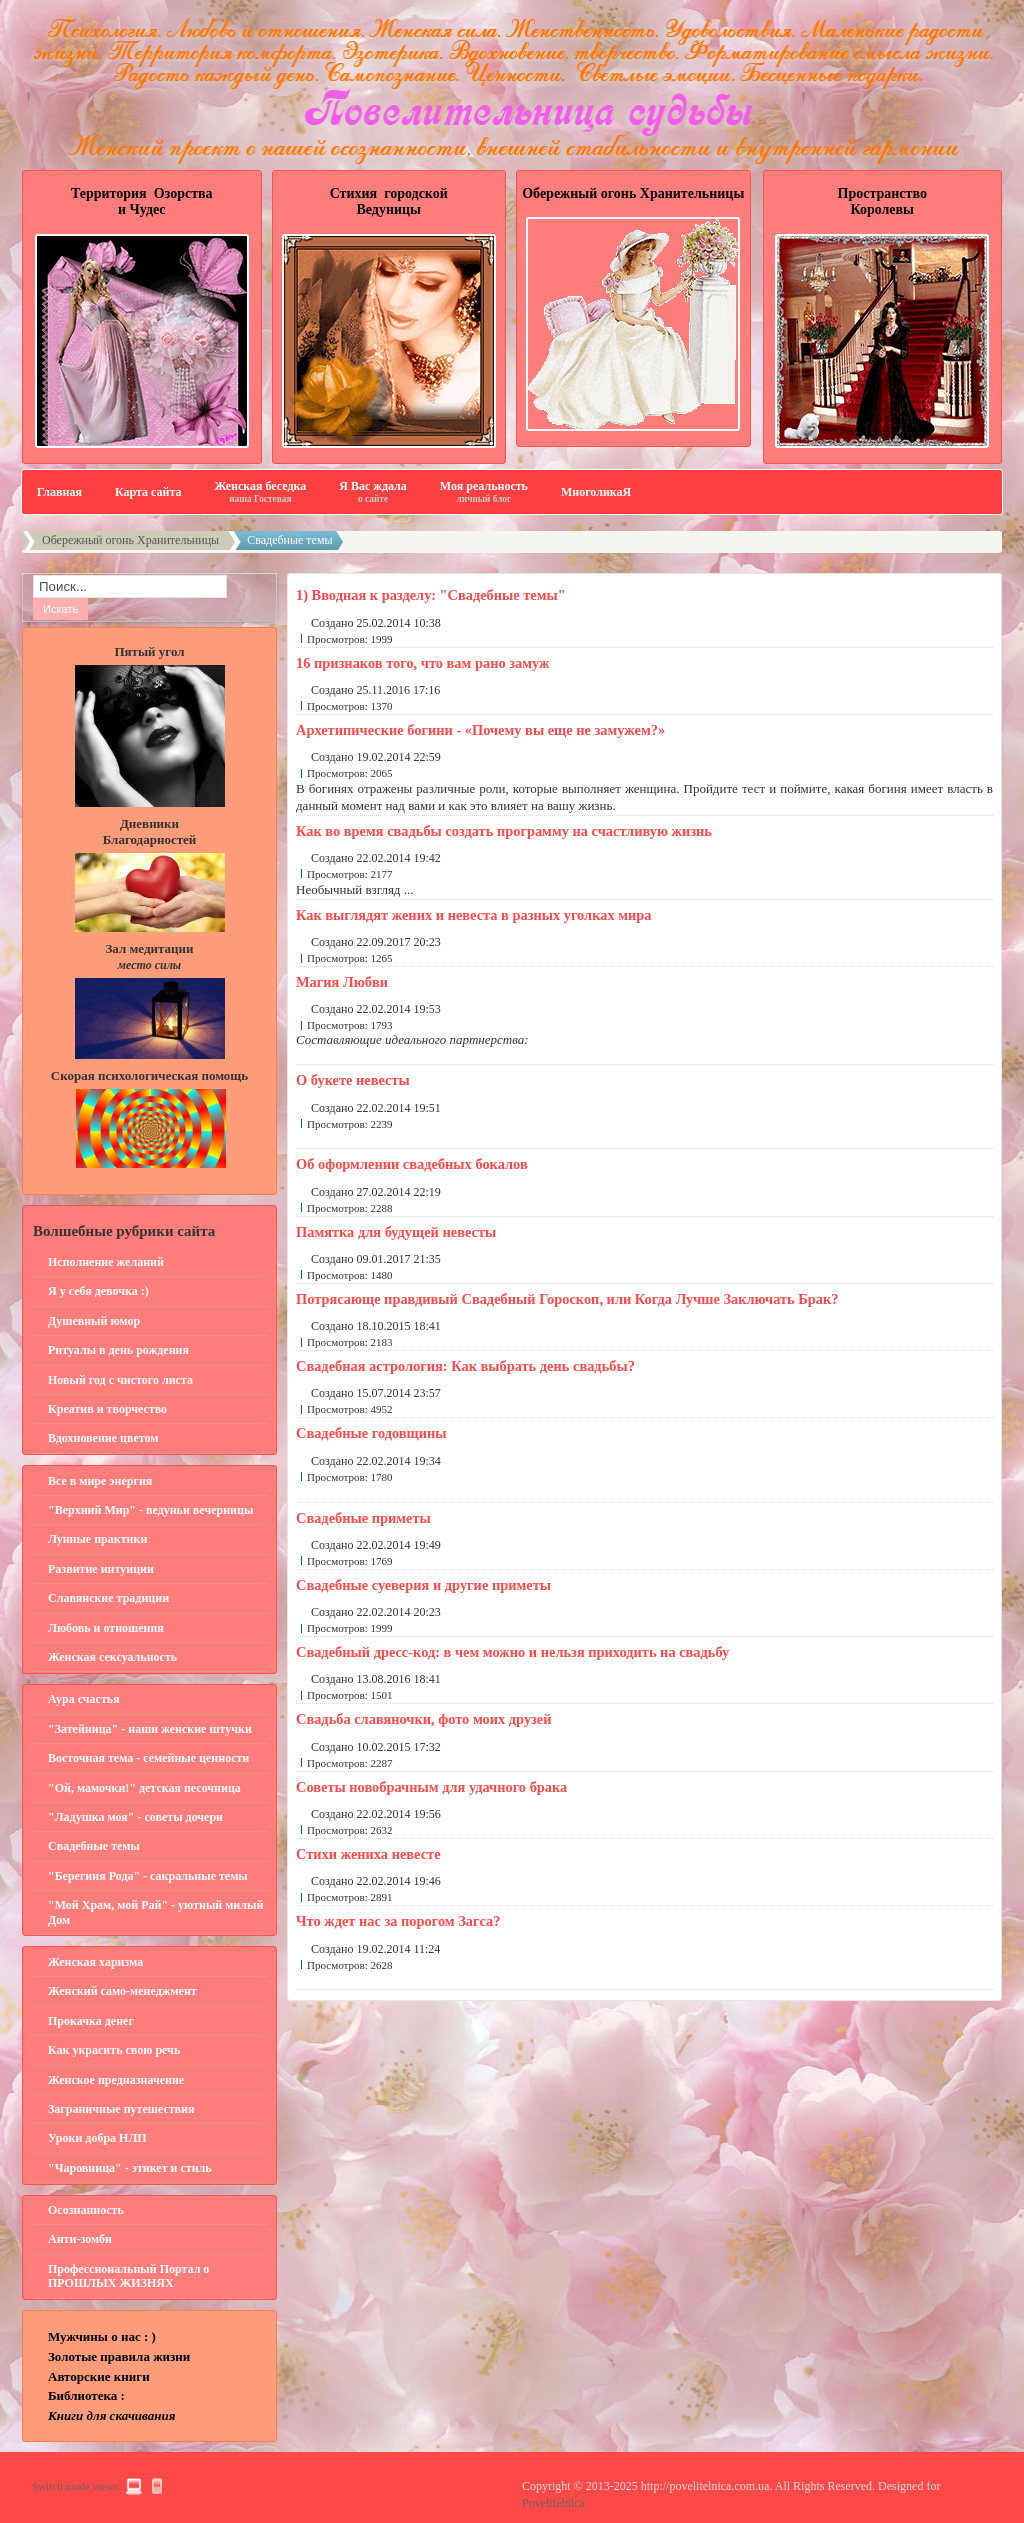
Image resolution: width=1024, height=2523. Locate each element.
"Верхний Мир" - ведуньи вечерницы (150, 1510)
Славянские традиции (108, 1598)
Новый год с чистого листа (120, 1380)
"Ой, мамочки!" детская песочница (144, 1788)
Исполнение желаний (106, 1262)
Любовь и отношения (106, 1628)
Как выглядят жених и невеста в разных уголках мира (474, 915)
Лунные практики (97, 1539)
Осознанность (86, 2210)
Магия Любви (342, 982)
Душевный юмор (94, 1321)
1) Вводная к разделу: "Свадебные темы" (431, 595)
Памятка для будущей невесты (396, 1232)
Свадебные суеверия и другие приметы (423, 1585)
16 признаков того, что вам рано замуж (422, 663)
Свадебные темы (94, 1846)
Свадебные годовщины (371, 1433)
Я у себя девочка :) (98, 1291)
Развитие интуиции (101, 1569)
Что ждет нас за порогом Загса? (398, 1921)
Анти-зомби (80, 2239)
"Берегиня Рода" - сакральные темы (148, 1876)
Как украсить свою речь (114, 2050)
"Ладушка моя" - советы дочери (135, 1817)
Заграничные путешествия (121, 2109)
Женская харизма (95, 1962)
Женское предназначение (116, 2080)
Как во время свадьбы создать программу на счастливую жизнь (504, 831)
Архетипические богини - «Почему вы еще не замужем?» (480, 730)
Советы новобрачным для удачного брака (431, 1787)
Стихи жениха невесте (368, 1854)
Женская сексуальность (112, 1657)
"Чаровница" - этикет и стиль (130, 2168)
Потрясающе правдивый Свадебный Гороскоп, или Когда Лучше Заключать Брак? (567, 1299)
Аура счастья (84, 1699)
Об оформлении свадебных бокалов (412, 1164)
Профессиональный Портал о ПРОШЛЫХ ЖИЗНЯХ (128, 2276)
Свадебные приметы (363, 1518)
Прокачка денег (91, 2021)
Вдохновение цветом (103, 1438)
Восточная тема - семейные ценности (148, 1758)
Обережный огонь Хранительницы (130, 540)
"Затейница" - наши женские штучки (150, 1729)
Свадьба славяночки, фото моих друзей (424, 1719)
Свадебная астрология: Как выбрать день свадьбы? (465, 1366)
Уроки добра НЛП (97, 2138)
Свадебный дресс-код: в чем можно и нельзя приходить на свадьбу (512, 1652)
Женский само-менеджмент (122, 1991)
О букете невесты (353, 1080)
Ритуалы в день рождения (118, 1350)
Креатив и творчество (107, 1409)
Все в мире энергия (100, 1481)
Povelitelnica (553, 2503)
